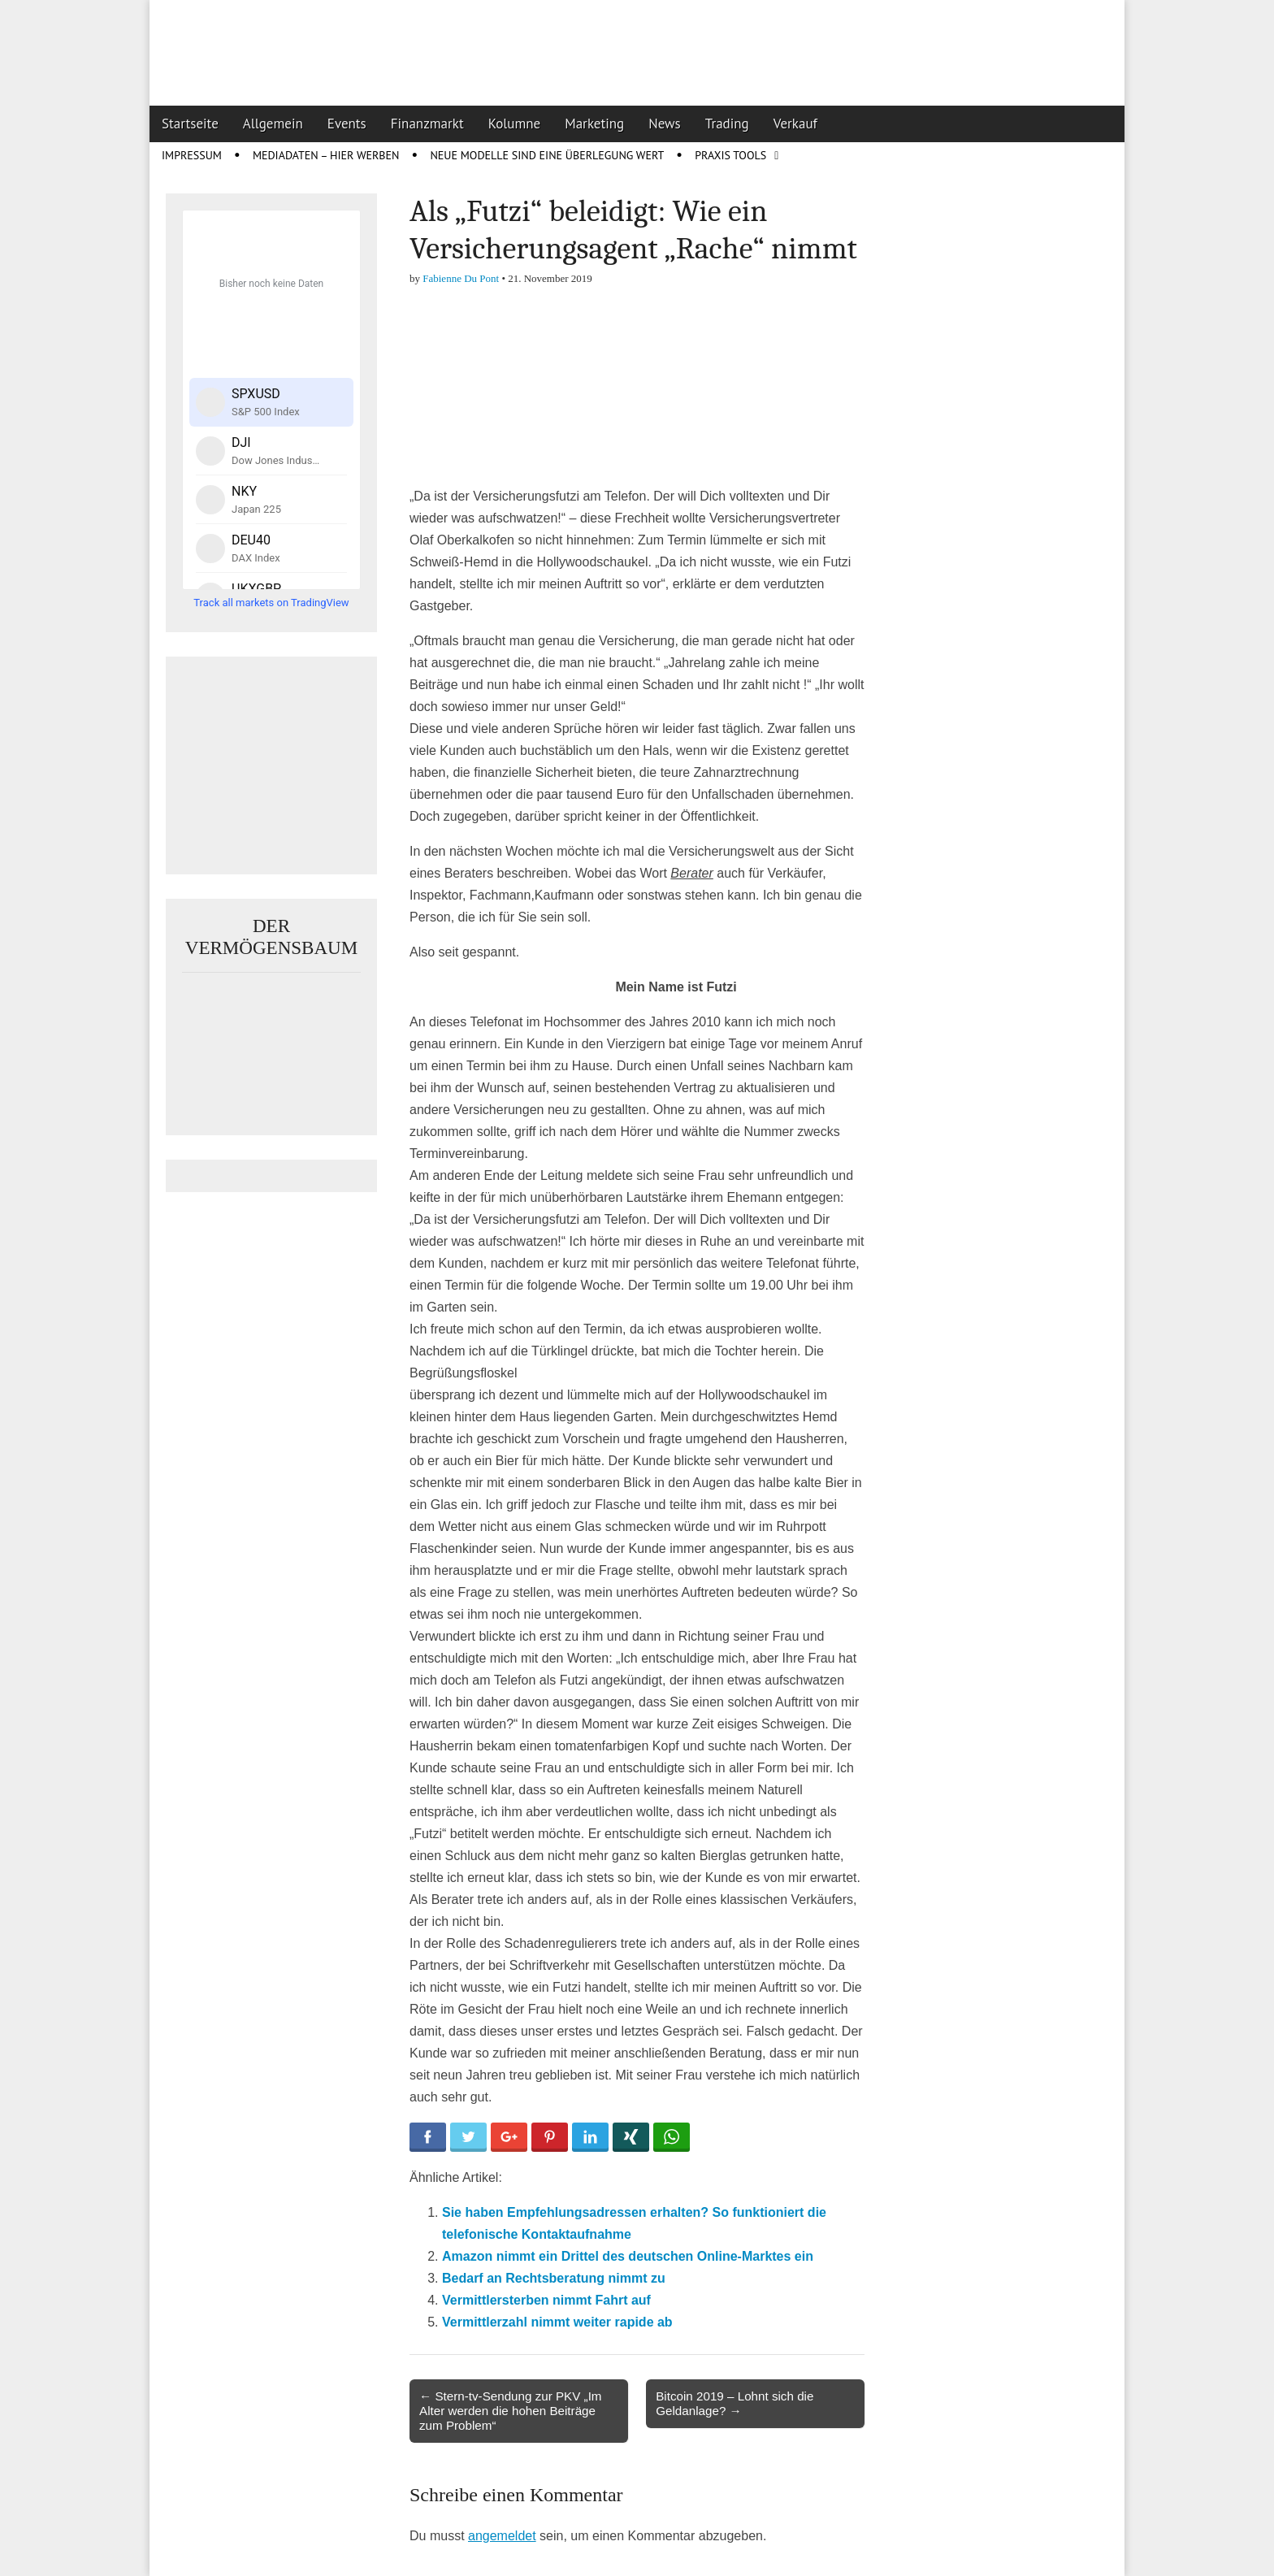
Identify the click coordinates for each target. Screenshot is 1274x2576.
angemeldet (502, 2536)
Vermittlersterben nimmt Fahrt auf (546, 2300)
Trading (727, 123)
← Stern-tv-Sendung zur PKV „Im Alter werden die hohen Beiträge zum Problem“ (510, 2410)
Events (346, 123)
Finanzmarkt (427, 123)
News (664, 123)
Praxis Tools (730, 155)
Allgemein (273, 123)
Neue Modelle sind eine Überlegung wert (547, 155)
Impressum (192, 155)
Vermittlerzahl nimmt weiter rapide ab (557, 2322)
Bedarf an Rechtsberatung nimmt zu (553, 2278)
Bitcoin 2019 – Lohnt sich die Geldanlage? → (734, 2403)
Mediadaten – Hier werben (326, 155)
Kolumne (514, 123)
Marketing (594, 123)
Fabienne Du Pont (460, 278)
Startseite (190, 123)
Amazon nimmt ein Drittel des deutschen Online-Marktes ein (627, 2256)
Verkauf (795, 123)
